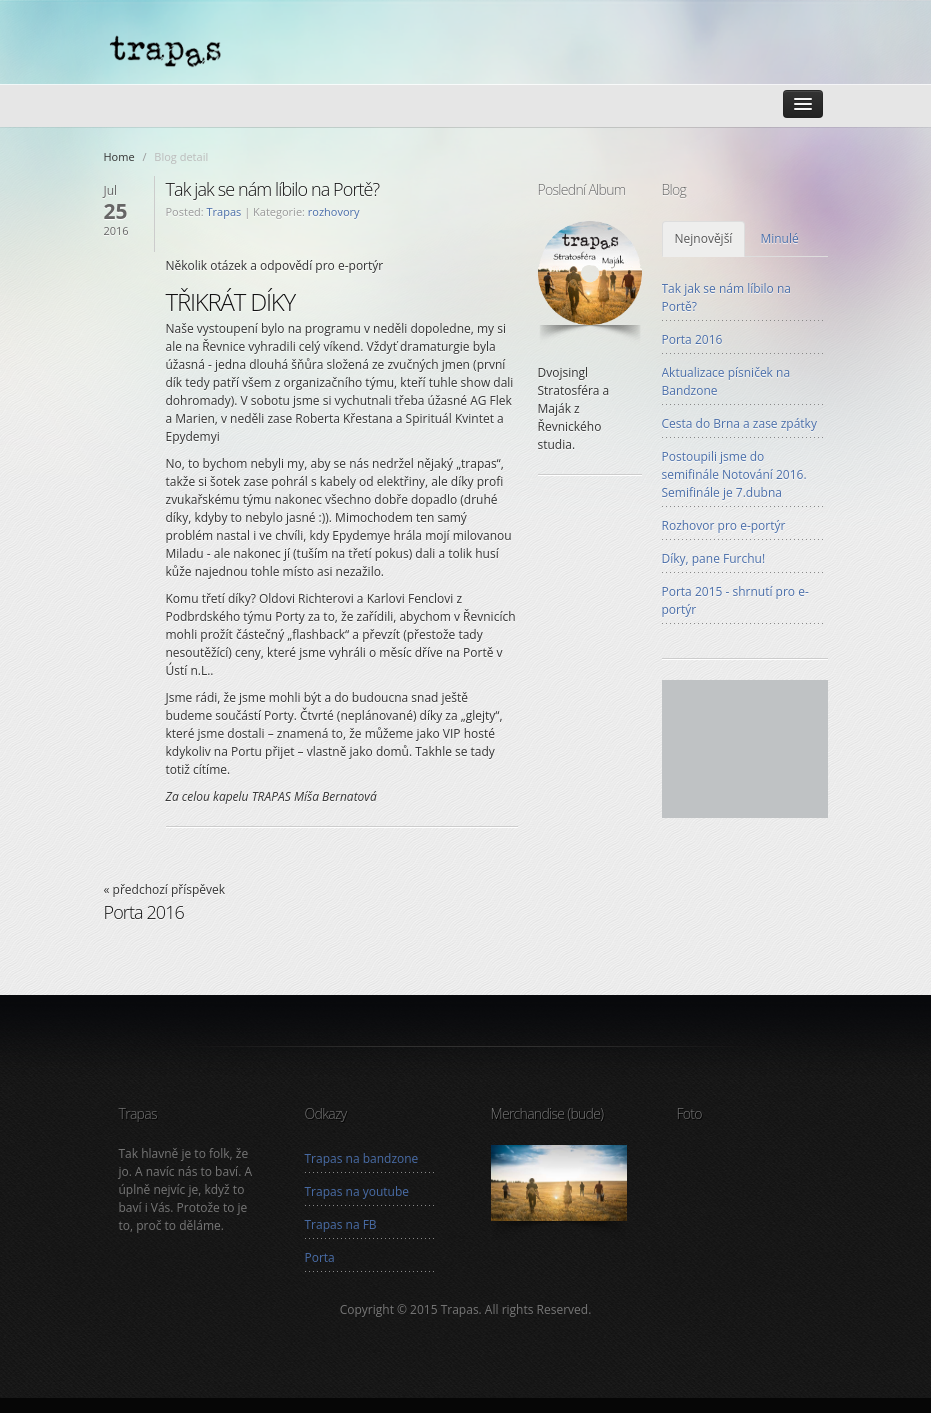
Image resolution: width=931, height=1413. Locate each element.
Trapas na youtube (357, 1191)
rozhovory (334, 211)
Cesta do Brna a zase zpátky (739, 423)
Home (119, 156)
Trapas (224, 211)
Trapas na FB (341, 1224)
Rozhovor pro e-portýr (724, 525)
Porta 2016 (692, 339)
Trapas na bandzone (362, 1158)
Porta (320, 1257)
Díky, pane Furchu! (714, 558)
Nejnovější (704, 238)
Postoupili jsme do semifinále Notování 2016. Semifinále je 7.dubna (734, 474)
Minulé (779, 238)
